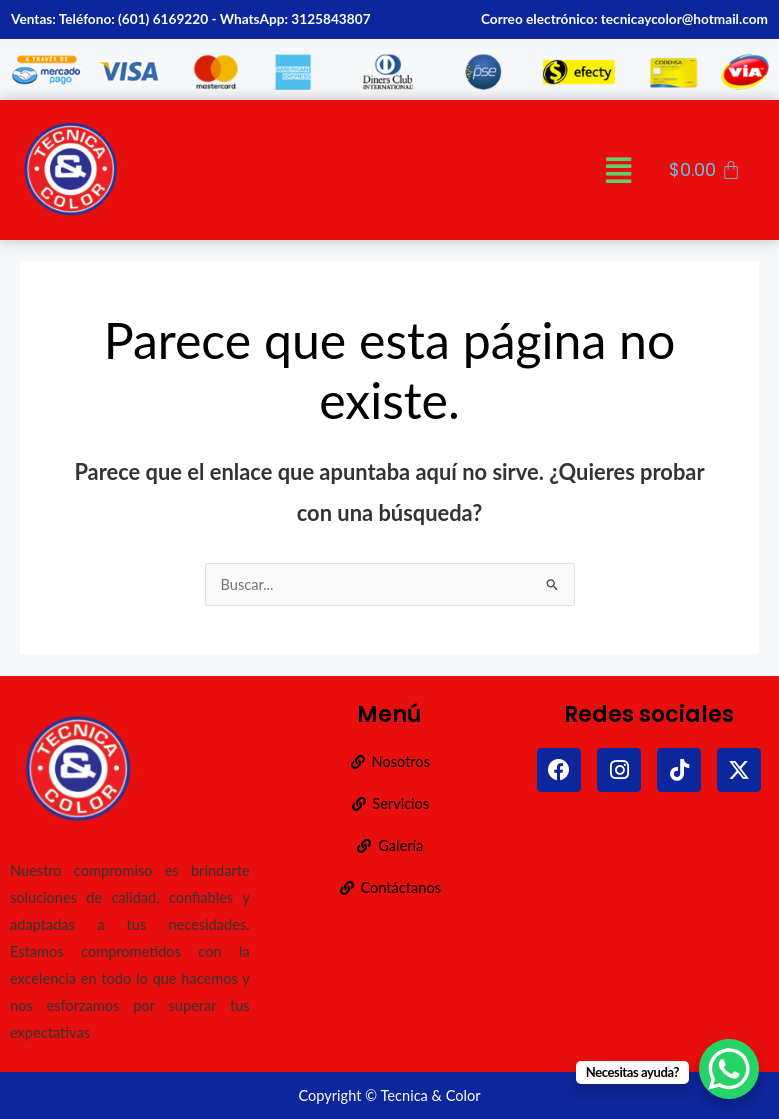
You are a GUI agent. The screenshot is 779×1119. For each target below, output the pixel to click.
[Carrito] (705, 170)
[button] (618, 169)
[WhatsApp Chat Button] (729, 1069)
